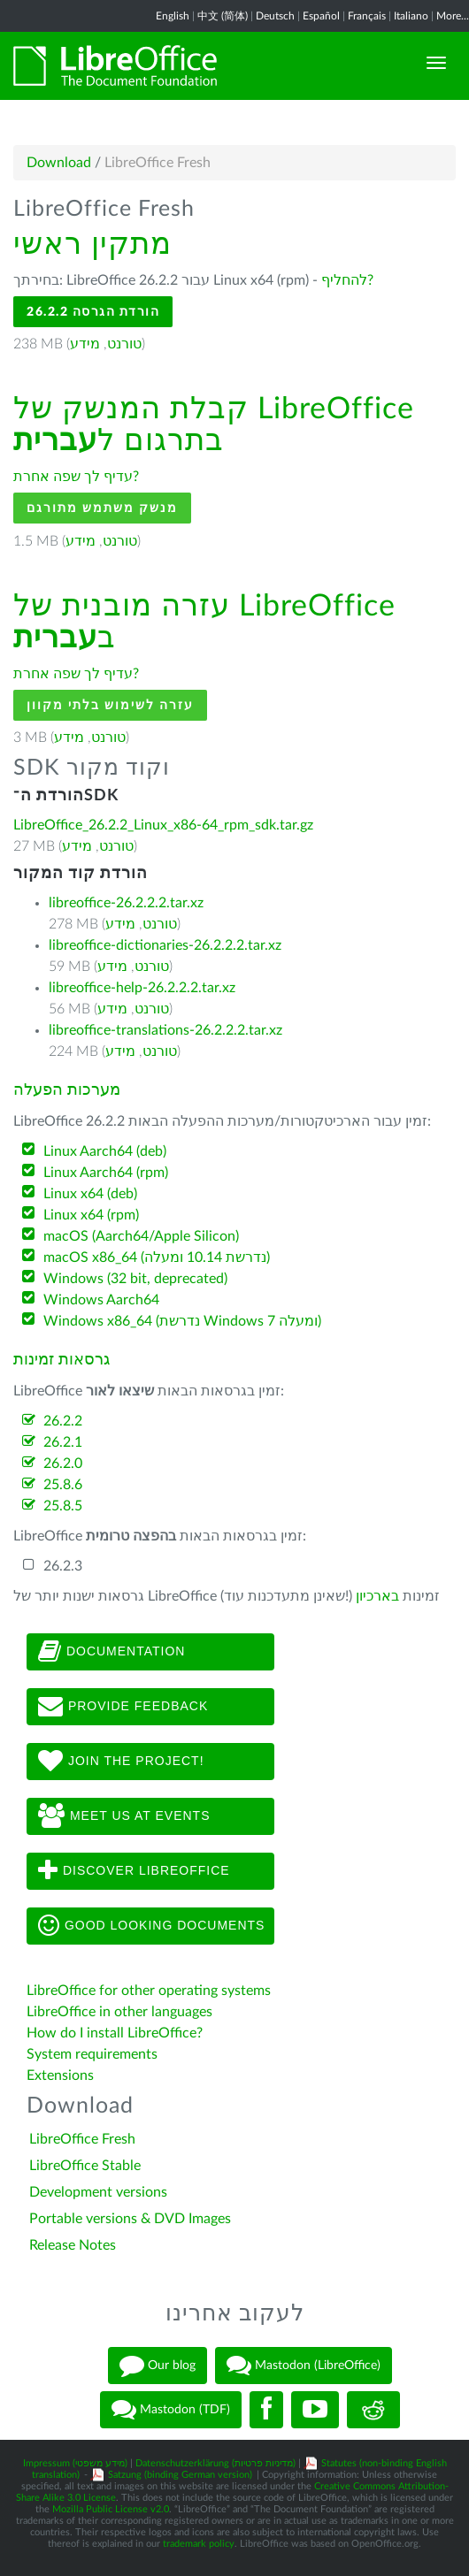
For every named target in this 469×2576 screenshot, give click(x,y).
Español (321, 16)
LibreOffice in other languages (119, 2012)
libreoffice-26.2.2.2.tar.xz (126, 903)
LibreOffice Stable (85, 2166)
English (172, 16)
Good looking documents (151, 1926)
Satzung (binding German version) (180, 2475)
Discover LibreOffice (134, 1871)
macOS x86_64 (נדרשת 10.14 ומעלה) (156, 1257)
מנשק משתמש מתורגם (102, 508)
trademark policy (198, 2544)
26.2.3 (62, 1566)
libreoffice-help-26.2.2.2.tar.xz (142, 988)
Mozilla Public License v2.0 (110, 2509)
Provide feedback (123, 1706)
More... (452, 16)
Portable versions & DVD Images (130, 2219)
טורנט (124, 344)
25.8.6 (62, 1485)
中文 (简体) (222, 16)
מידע (85, 344)
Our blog (157, 2365)
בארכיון (377, 1596)
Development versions (98, 2192)
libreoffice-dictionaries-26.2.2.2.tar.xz (165, 945)
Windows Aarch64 (101, 1300)
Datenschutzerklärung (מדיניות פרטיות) (215, 2463)
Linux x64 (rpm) (91, 1215)
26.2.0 (62, 1463)
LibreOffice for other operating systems (149, 1991)
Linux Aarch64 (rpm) (105, 1173)
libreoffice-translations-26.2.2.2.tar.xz (165, 1030)
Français (367, 16)
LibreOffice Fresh (82, 2139)
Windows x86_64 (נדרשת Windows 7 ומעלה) (182, 1321)
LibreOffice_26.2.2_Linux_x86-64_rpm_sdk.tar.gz (163, 825)
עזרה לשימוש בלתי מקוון (110, 705)
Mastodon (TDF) (170, 2409)
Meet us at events (124, 1816)
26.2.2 (62, 1421)
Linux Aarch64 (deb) (104, 1151)
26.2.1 (62, 1442)
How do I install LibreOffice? (115, 2033)
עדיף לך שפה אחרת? (76, 477)
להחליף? (347, 280)
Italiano (411, 16)
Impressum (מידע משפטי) (75, 2463)
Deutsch (275, 16)
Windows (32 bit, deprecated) (135, 1279)
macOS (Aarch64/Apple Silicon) (141, 1236)
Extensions (60, 2075)
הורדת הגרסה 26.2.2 (93, 311)
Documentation (111, 1652)
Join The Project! (121, 1761)
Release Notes (72, 2245)
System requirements (94, 2054)
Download (59, 163)
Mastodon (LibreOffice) (304, 2365)
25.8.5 (62, 1506)
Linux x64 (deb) (90, 1194)
